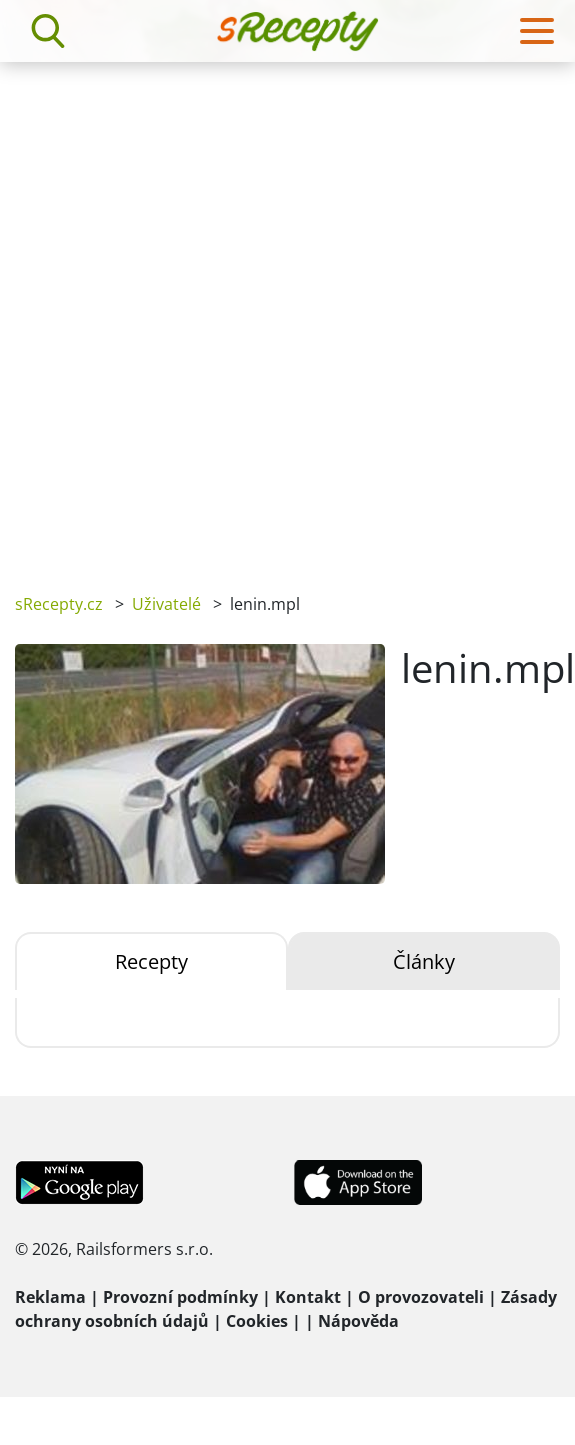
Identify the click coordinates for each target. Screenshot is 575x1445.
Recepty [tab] (151, 961)
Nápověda (358, 1321)
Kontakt (308, 1297)
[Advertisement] (241, 313)
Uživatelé (166, 604)
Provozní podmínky (180, 1297)
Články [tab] (424, 961)
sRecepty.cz (59, 604)
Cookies (257, 1321)
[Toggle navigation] (537, 31)
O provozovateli (421, 1297)
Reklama (50, 1297)
